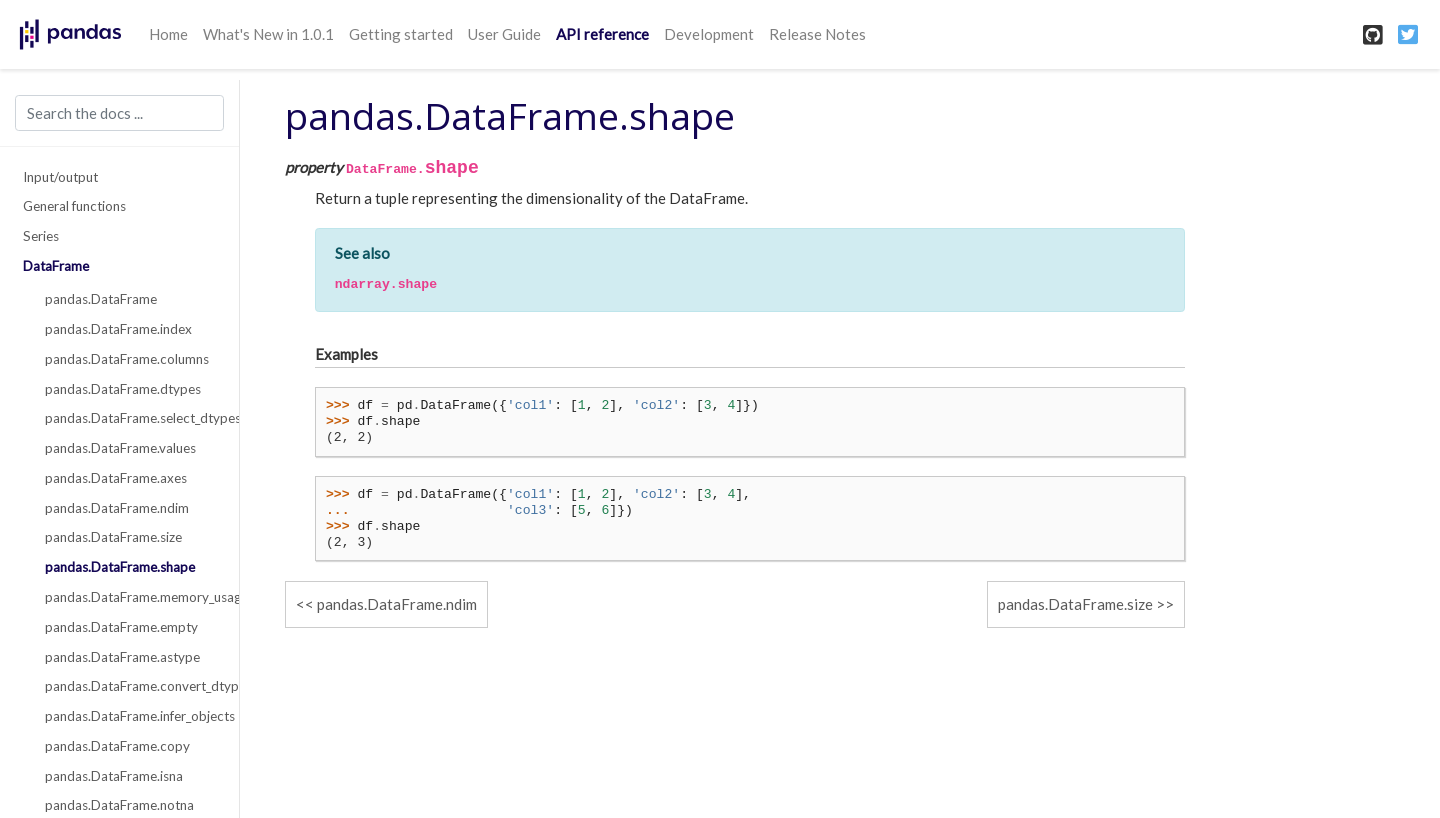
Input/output (60, 177)
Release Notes (817, 34)
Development (709, 34)
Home (168, 34)
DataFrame (56, 266)
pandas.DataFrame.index (118, 329)
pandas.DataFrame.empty (121, 627)
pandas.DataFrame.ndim (117, 508)
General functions (74, 206)
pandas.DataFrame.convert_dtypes (131, 686)
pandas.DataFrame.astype (122, 657)
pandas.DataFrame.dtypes (123, 389)
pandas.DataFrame (101, 299)
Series (41, 236)
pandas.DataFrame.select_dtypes (131, 418)
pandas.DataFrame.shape (120, 567)
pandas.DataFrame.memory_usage (131, 597)
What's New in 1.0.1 (268, 34)
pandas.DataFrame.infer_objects (131, 716)
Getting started (401, 34)
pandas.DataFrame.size (113, 537)
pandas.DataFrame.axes (116, 478)
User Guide (504, 34)
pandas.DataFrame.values (120, 448)
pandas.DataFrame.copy (117, 746)
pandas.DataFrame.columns (127, 359)
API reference (602, 34)
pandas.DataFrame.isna (114, 776)
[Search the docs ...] (119, 113)
